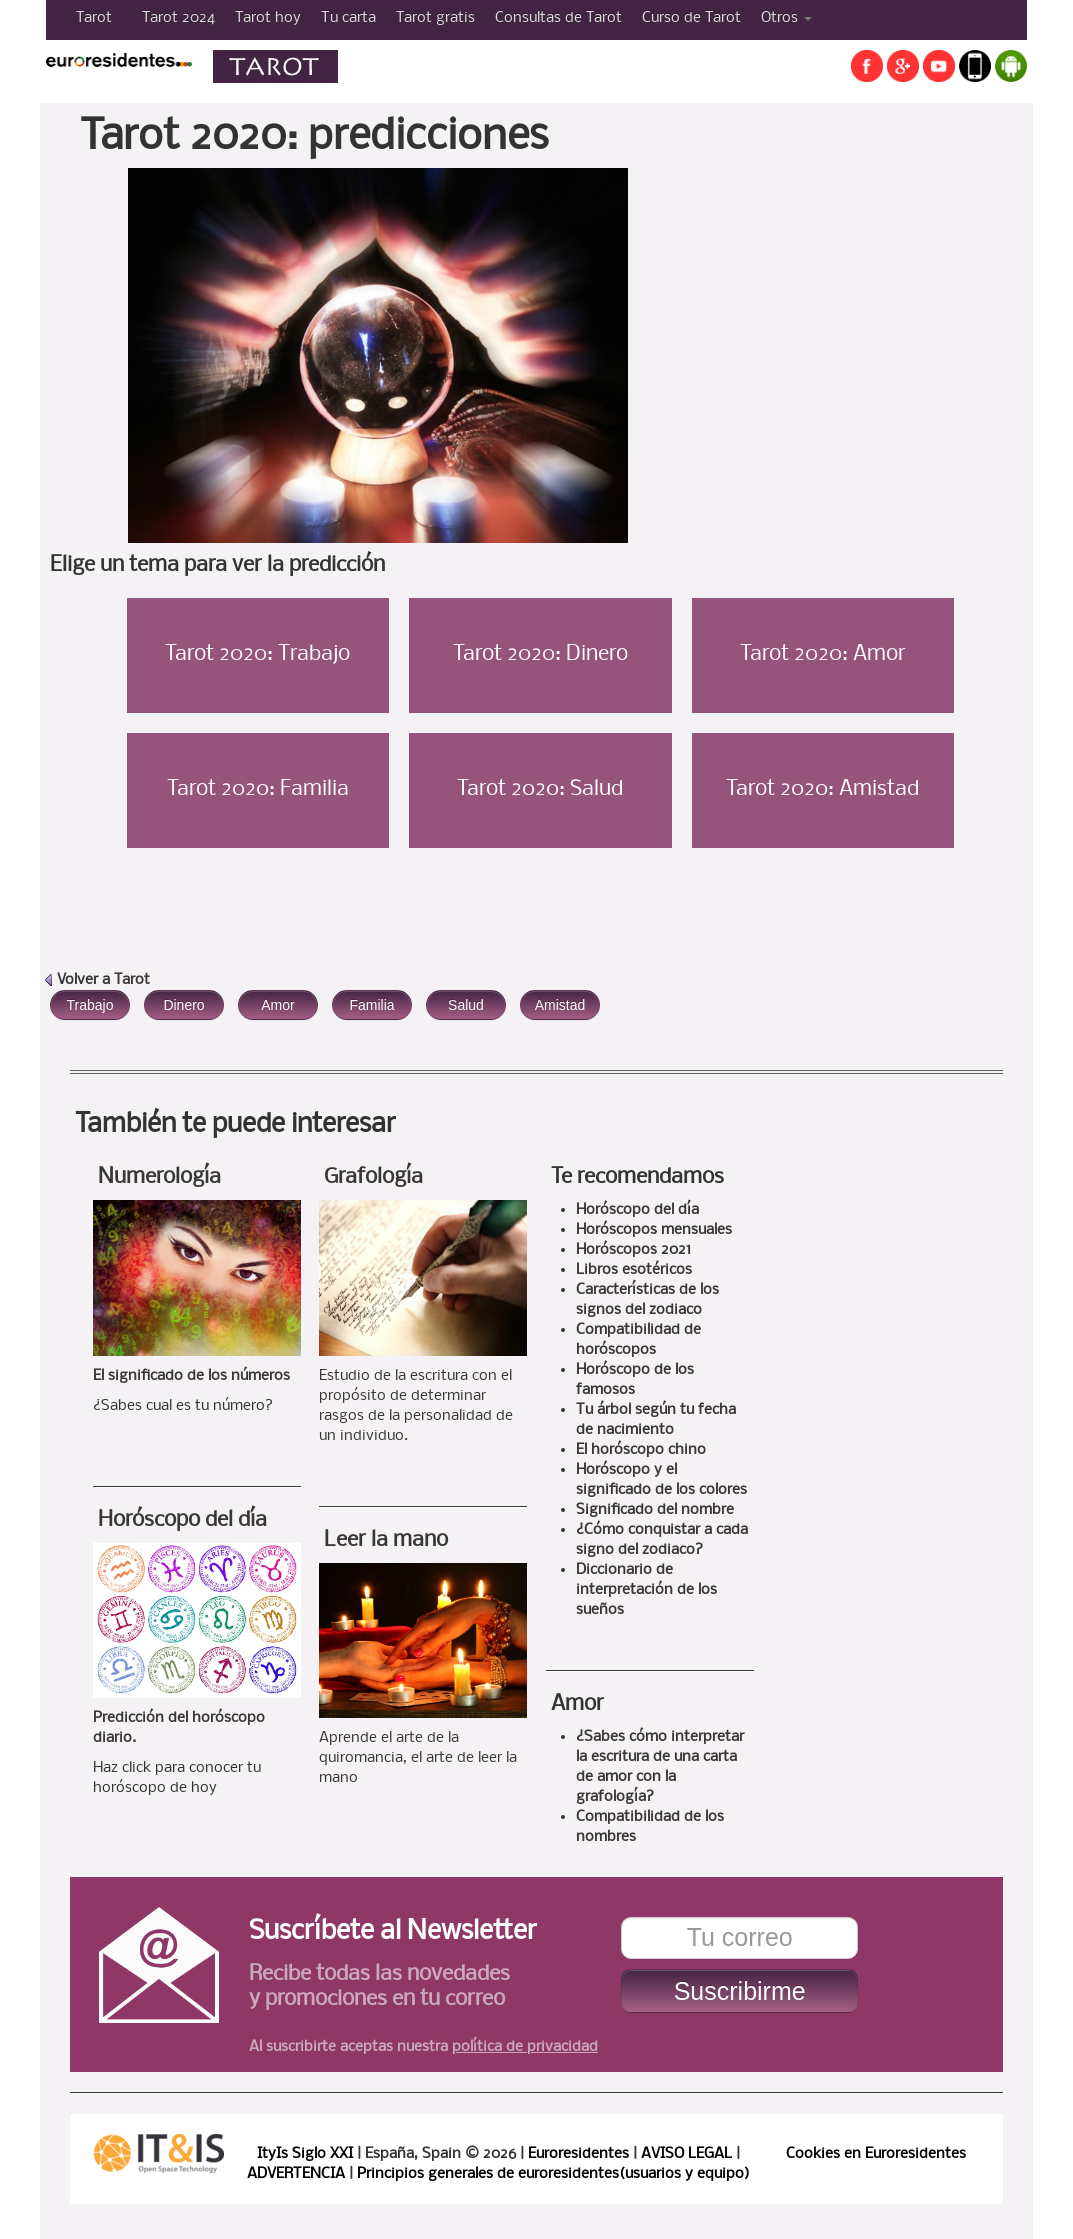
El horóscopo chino (641, 1450)
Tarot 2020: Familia (258, 789)
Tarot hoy (268, 18)
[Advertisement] (873, 313)
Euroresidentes (578, 2154)
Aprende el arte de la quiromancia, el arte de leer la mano (418, 1758)
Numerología (159, 1177)
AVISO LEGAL (686, 2154)
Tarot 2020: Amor (823, 654)
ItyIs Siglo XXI (305, 2154)
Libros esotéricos (634, 1270)
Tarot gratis (435, 18)
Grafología (373, 1177)
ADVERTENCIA (296, 2174)
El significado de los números (191, 1376)
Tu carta (348, 18)
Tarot (94, 18)
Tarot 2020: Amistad (822, 789)
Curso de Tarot (691, 18)
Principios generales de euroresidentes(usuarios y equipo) (553, 2174)
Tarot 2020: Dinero (540, 654)
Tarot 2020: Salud (540, 789)
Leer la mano (386, 1540)
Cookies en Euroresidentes (876, 2154)
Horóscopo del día (182, 1520)
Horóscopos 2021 (633, 1250)
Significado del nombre (655, 1510)
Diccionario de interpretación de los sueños (646, 1590)
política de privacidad (525, 2047)
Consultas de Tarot (558, 18)
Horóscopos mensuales (654, 1230)
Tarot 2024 (178, 18)
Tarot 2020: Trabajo (257, 654)
